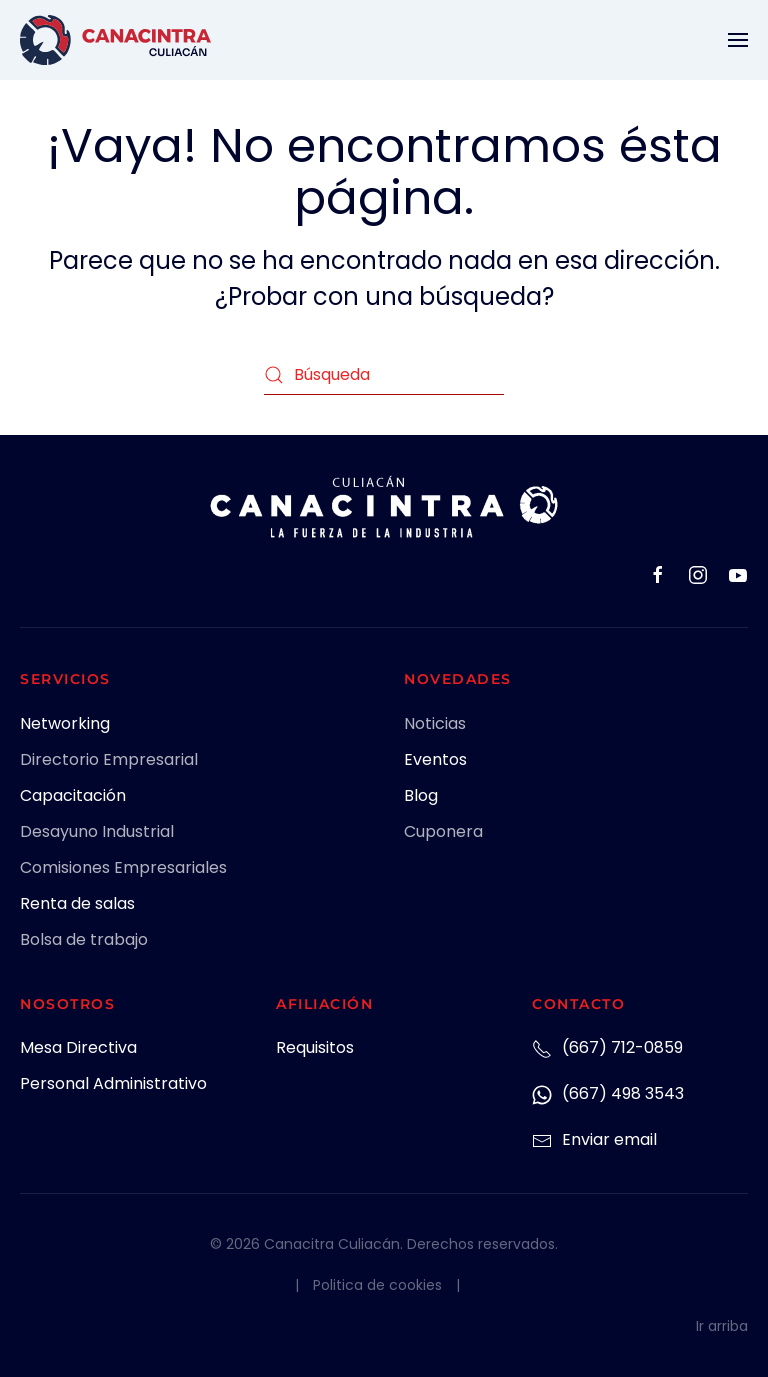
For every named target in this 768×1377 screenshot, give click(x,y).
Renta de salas (77, 903)
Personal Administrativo (113, 1083)
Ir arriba (722, 1326)
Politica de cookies (377, 1285)
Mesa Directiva (78, 1047)
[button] (738, 40)
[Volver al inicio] (115, 40)
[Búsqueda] (384, 375)
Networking (65, 723)
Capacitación (73, 795)
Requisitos (315, 1047)
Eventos (435, 759)
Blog (421, 795)
